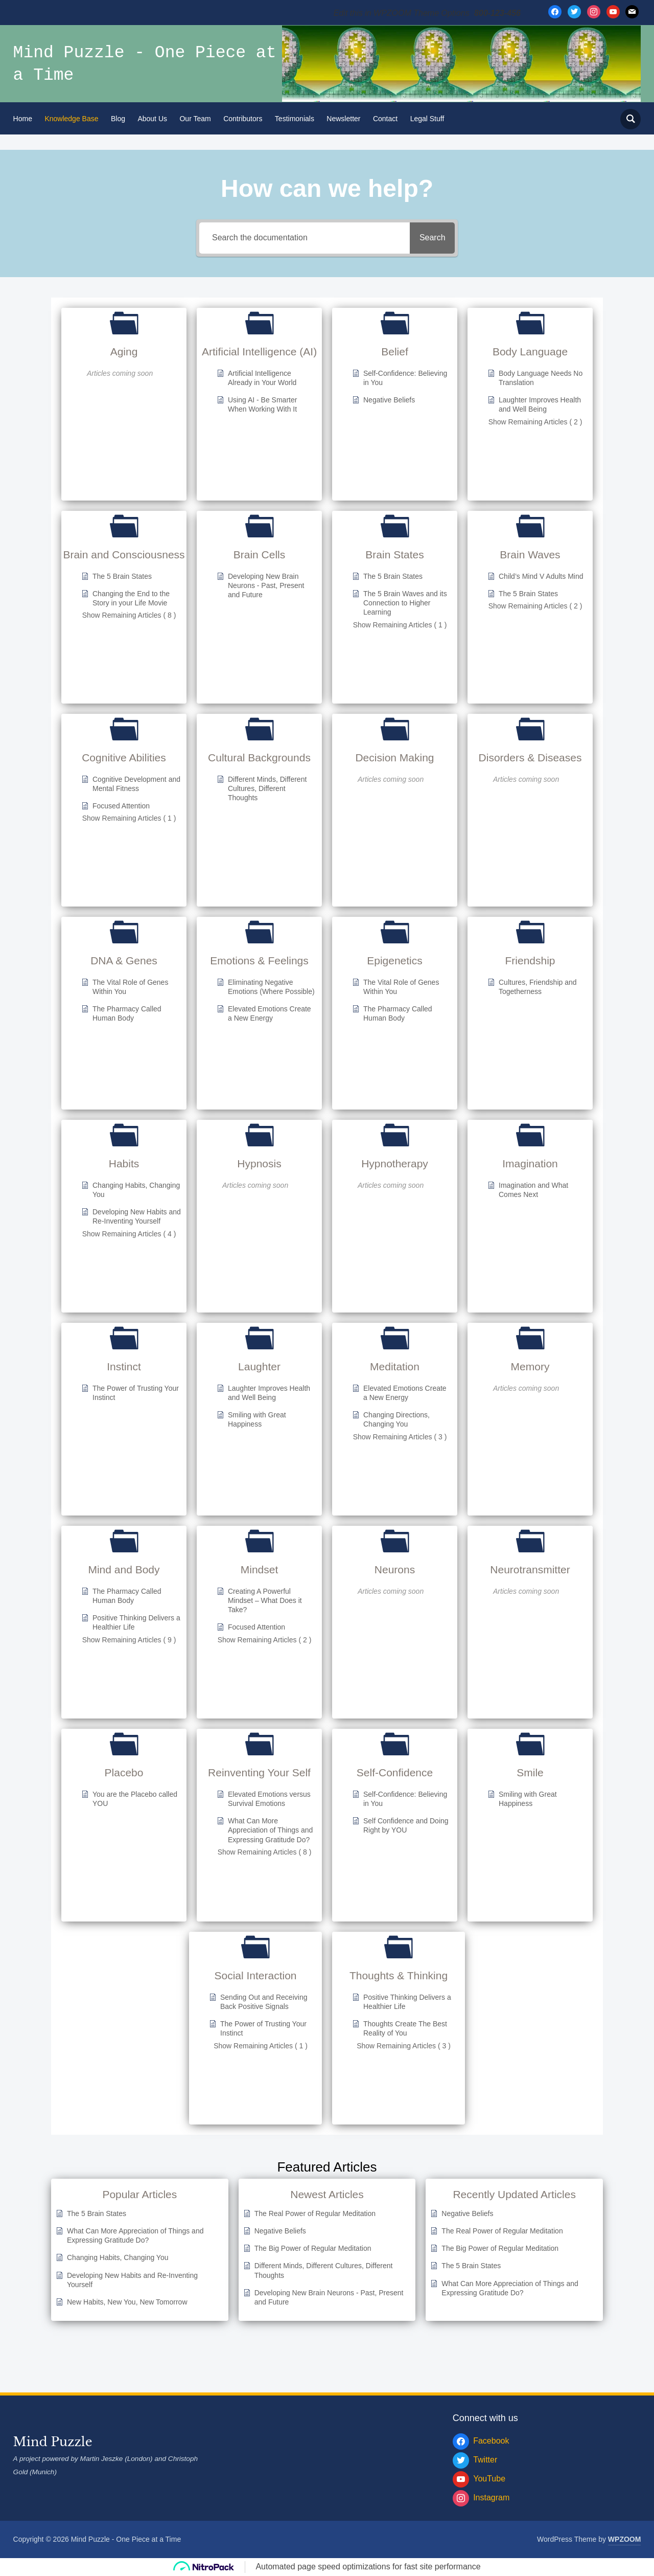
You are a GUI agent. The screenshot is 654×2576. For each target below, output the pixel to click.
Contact (385, 119)
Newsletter (343, 119)
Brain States (394, 554)
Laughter (259, 1366)
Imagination (530, 1163)
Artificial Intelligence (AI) (259, 351)
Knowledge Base (71, 119)
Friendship (530, 960)
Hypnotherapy (394, 1163)
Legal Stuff (427, 119)
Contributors (242, 119)
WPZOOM (624, 2539)
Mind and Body (123, 1569)
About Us (152, 119)
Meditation (394, 1366)
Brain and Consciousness (123, 554)
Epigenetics (395, 960)
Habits (124, 1163)
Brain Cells (259, 554)
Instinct (124, 1366)
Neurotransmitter (530, 1569)
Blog (118, 119)
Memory (530, 1366)
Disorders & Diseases (530, 757)
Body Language (530, 351)
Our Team (195, 119)
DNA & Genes (123, 960)
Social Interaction (255, 1975)
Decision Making (394, 757)
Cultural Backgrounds (259, 757)
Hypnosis (259, 1163)
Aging (124, 351)
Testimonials (294, 119)
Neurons (395, 1569)
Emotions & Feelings (259, 960)
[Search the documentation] (301, 238)
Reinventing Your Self (259, 1772)
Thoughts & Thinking (398, 1975)
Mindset (259, 1569)
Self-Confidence (395, 1772)
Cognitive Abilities (124, 757)
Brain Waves (530, 554)
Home (22, 119)
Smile (530, 1772)
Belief (394, 351)
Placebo (124, 1772)
